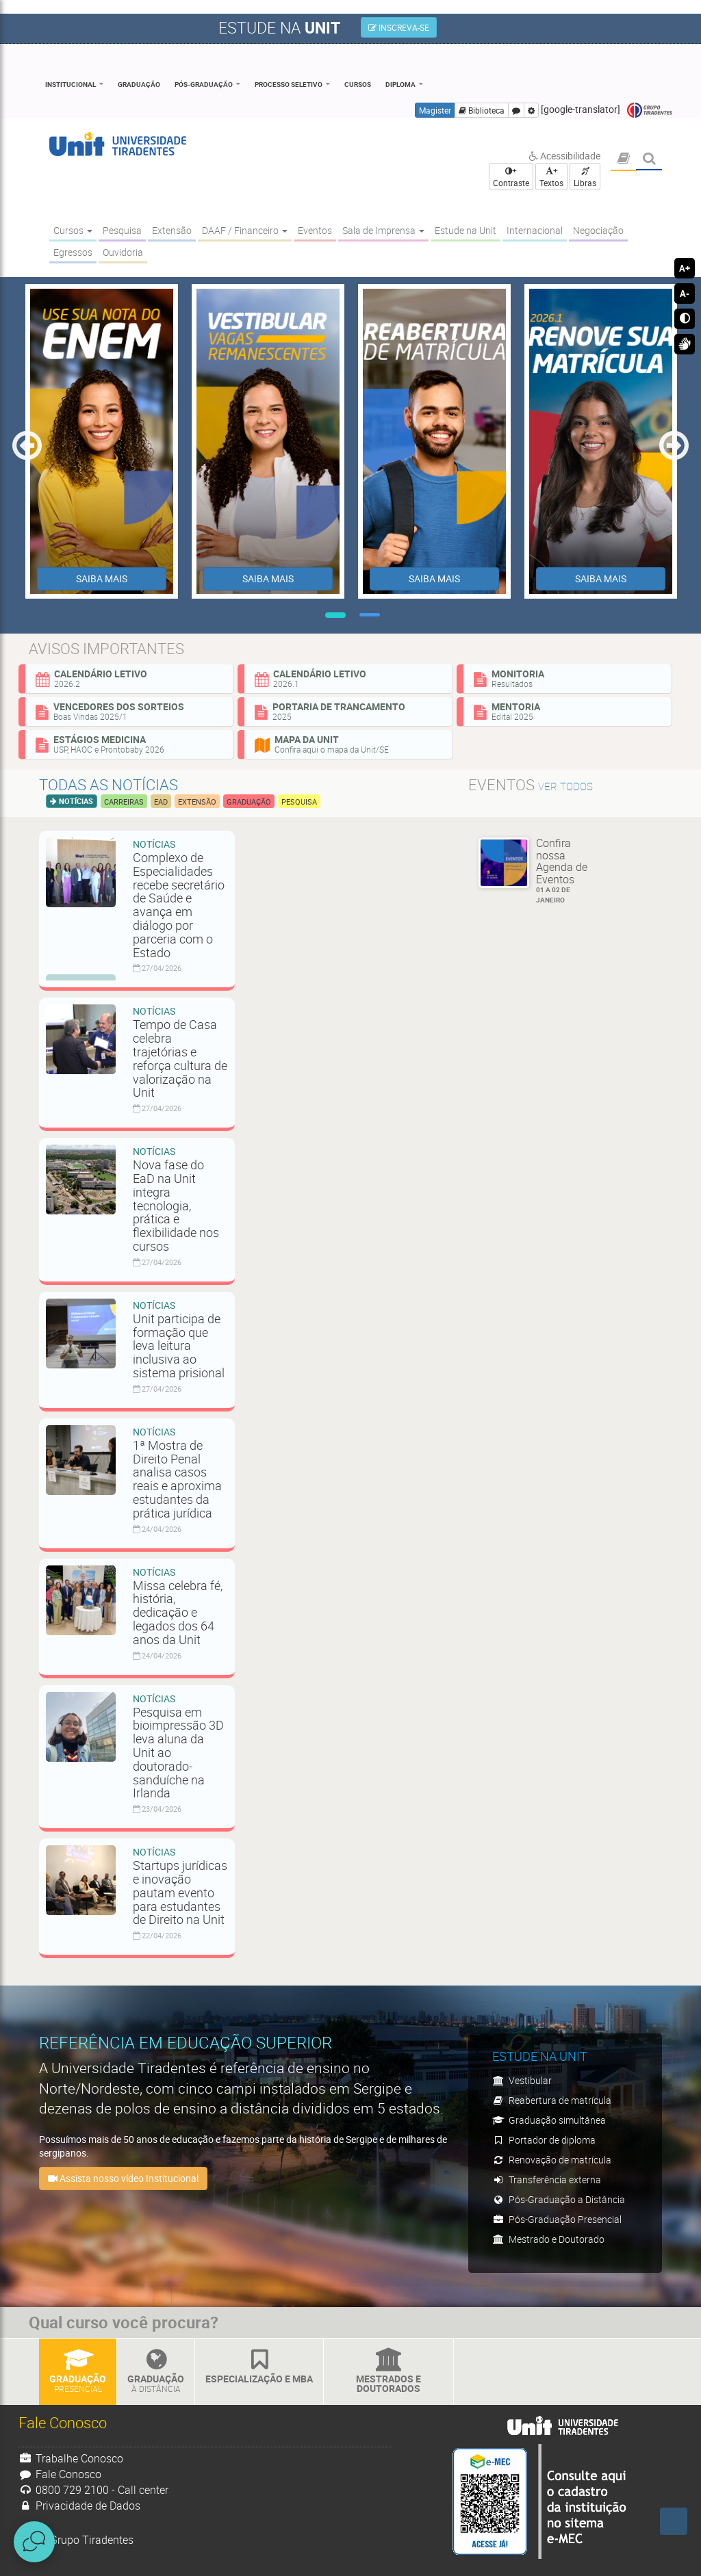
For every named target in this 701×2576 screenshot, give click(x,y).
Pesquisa (299, 801)
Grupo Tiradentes (649, 110)
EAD (161, 801)
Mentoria (567, 711)
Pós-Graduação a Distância (558, 2199)
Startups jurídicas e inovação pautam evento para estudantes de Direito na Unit (180, 1892)
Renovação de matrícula (551, 2159)
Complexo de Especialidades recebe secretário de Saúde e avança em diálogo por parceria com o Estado (179, 905)
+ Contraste (511, 176)
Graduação (139, 84)
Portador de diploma (544, 2139)
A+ (684, 268)
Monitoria (567, 678)
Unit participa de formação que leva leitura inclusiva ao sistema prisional (179, 1345)
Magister (435, 110)
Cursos (357, 84)
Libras (585, 177)
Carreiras (124, 801)
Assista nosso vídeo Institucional (123, 2178)
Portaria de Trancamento (348, 711)
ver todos (565, 786)
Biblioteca (482, 110)
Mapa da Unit (348, 744)
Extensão (197, 801)
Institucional (70, 84)
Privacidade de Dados (79, 2505)
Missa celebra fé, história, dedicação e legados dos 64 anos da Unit (177, 1612)
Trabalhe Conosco (70, 2458)
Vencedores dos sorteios (129, 711)
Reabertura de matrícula (551, 2100)
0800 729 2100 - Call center (93, 2489)
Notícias (75, 801)
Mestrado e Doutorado (548, 2239)
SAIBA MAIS (101, 578)
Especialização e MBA (259, 2367)
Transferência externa (546, 2179)
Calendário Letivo (129, 678)
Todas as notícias (108, 784)
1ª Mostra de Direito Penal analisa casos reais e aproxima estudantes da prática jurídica (177, 1479)
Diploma (400, 84)
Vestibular (522, 2080)
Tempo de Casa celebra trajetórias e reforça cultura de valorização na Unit (180, 1058)
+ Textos (551, 176)
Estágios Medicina (129, 744)
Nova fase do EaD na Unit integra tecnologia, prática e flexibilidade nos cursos (176, 1205)
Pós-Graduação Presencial (557, 2219)
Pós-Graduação (204, 84)
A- (684, 293)
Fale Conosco (59, 2474)
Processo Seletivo (288, 84)
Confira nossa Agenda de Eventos (567, 870)
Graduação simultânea (549, 2119)
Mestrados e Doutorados (388, 2372)
